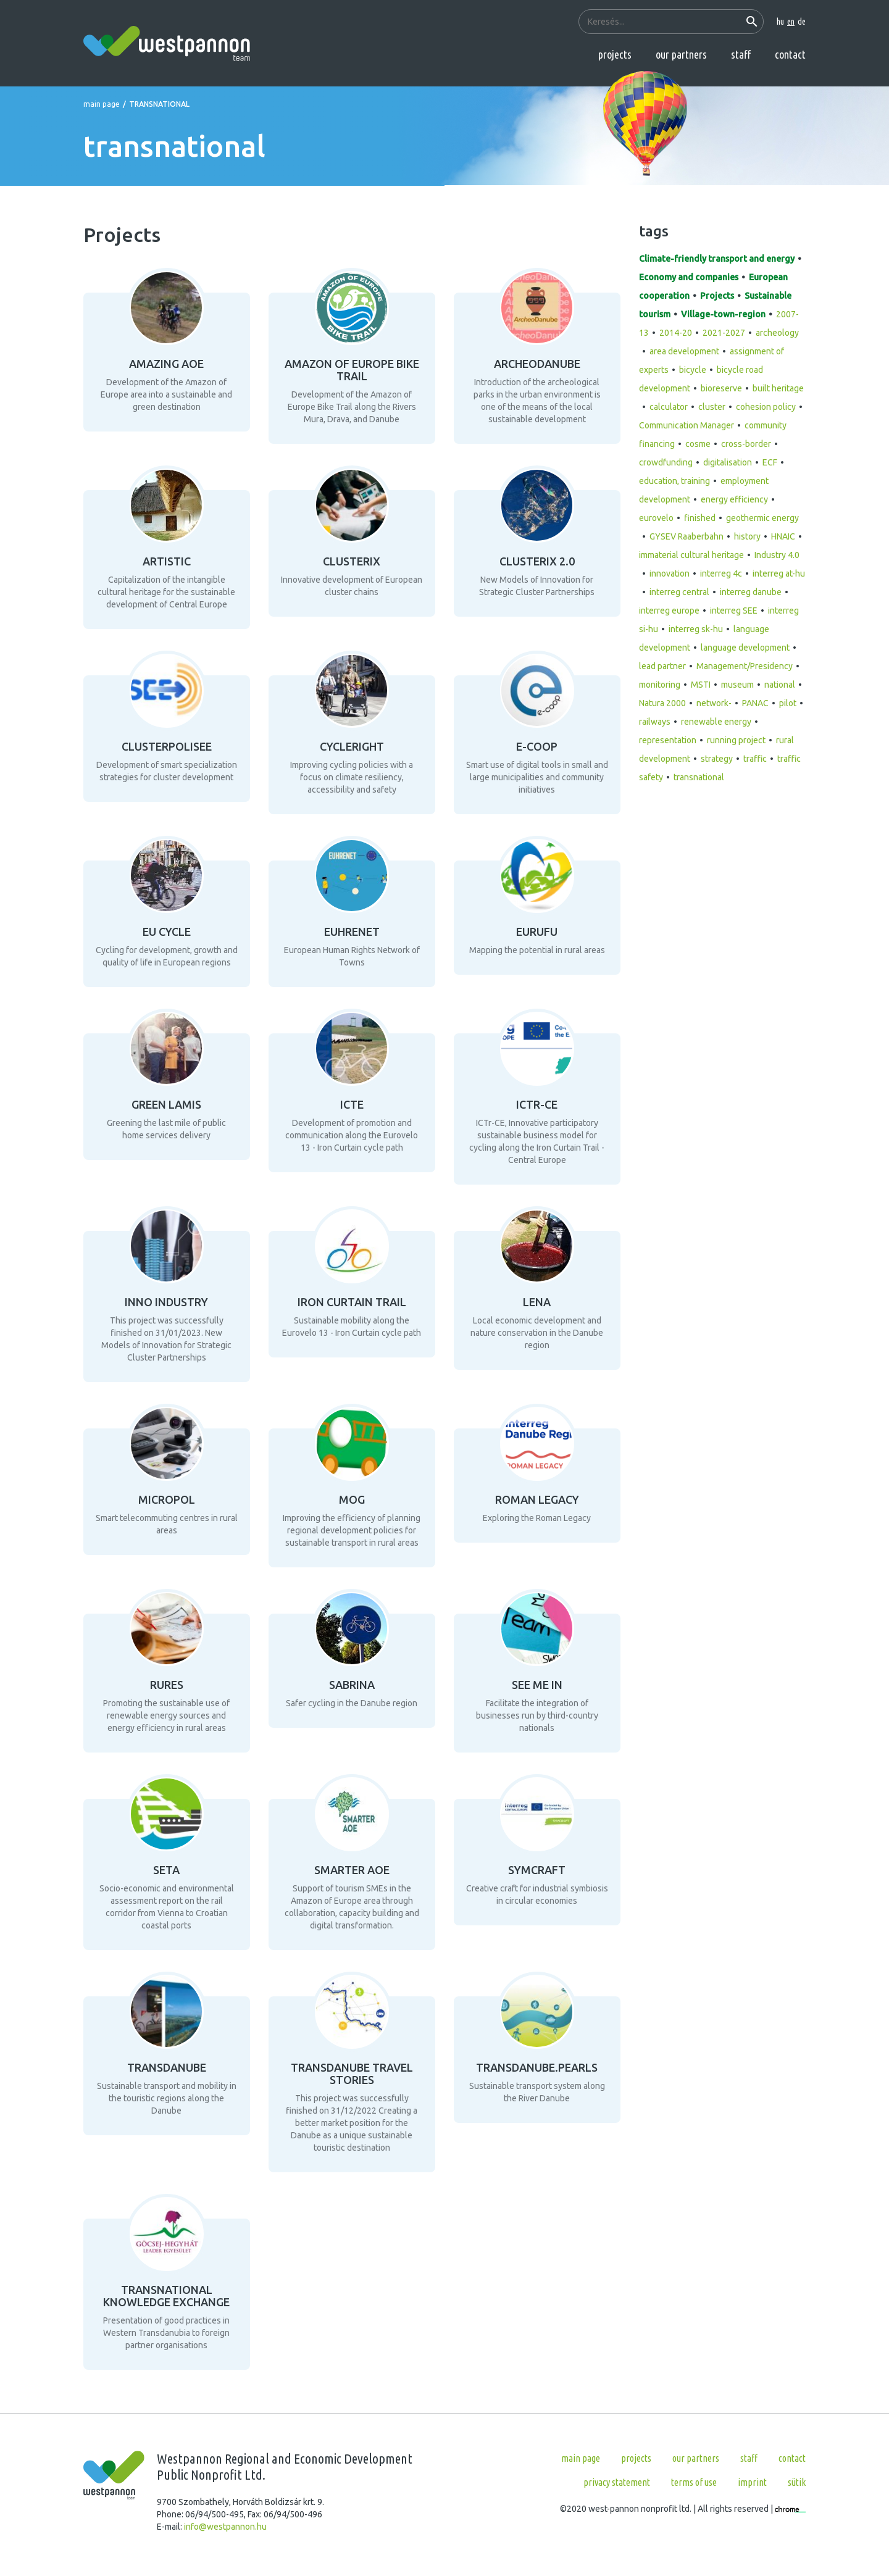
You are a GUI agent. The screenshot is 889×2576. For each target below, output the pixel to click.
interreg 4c (721, 573)
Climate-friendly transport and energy (717, 259)
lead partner (662, 666)
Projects (615, 54)
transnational (699, 777)
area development (684, 351)
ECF (769, 462)
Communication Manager (686, 425)
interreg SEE (734, 610)
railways (654, 722)
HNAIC (783, 536)
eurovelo (656, 518)
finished (700, 518)
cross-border (746, 444)
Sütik (797, 2482)
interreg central (679, 592)
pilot (787, 703)
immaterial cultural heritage (691, 555)
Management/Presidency (744, 666)
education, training (674, 481)
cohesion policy (766, 407)
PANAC (755, 703)
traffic (755, 759)
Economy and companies (688, 277)
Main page (101, 104)
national (779, 685)
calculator (668, 407)
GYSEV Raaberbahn (686, 536)
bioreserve (721, 388)
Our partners (681, 54)
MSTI (701, 685)
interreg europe (669, 610)
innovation (669, 573)
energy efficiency (734, 499)
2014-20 (675, 333)
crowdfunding (666, 462)
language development (745, 647)
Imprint (752, 2482)
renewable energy (716, 722)
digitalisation (727, 462)
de (802, 22)
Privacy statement (616, 2482)
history (747, 536)
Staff (741, 54)
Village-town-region (723, 314)
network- (714, 703)
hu (780, 22)
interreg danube (751, 592)
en (791, 22)
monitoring (659, 685)
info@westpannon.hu (225, 2527)
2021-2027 (724, 333)
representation (667, 740)
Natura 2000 (662, 703)
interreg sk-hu (696, 629)
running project (736, 740)
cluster (711, 407)
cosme (698, 444)
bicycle (692, 370)
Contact (790, 54)
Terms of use (694, 2482)
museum (737, 685)
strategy (717, 759)
